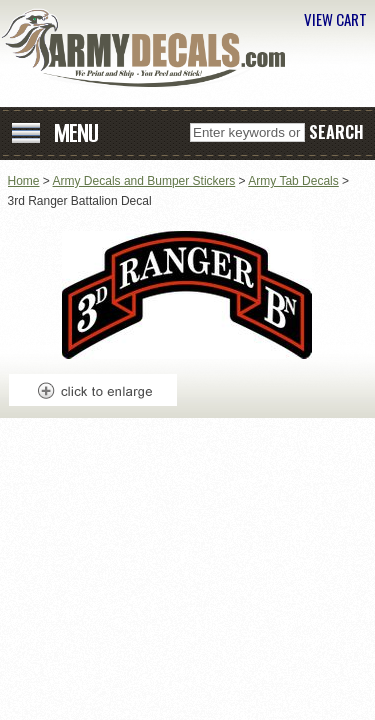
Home (24, 181)
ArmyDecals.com (150, 48)
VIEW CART (335, 19)
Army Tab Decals (293, 181)
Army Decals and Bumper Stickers (144, 181)
